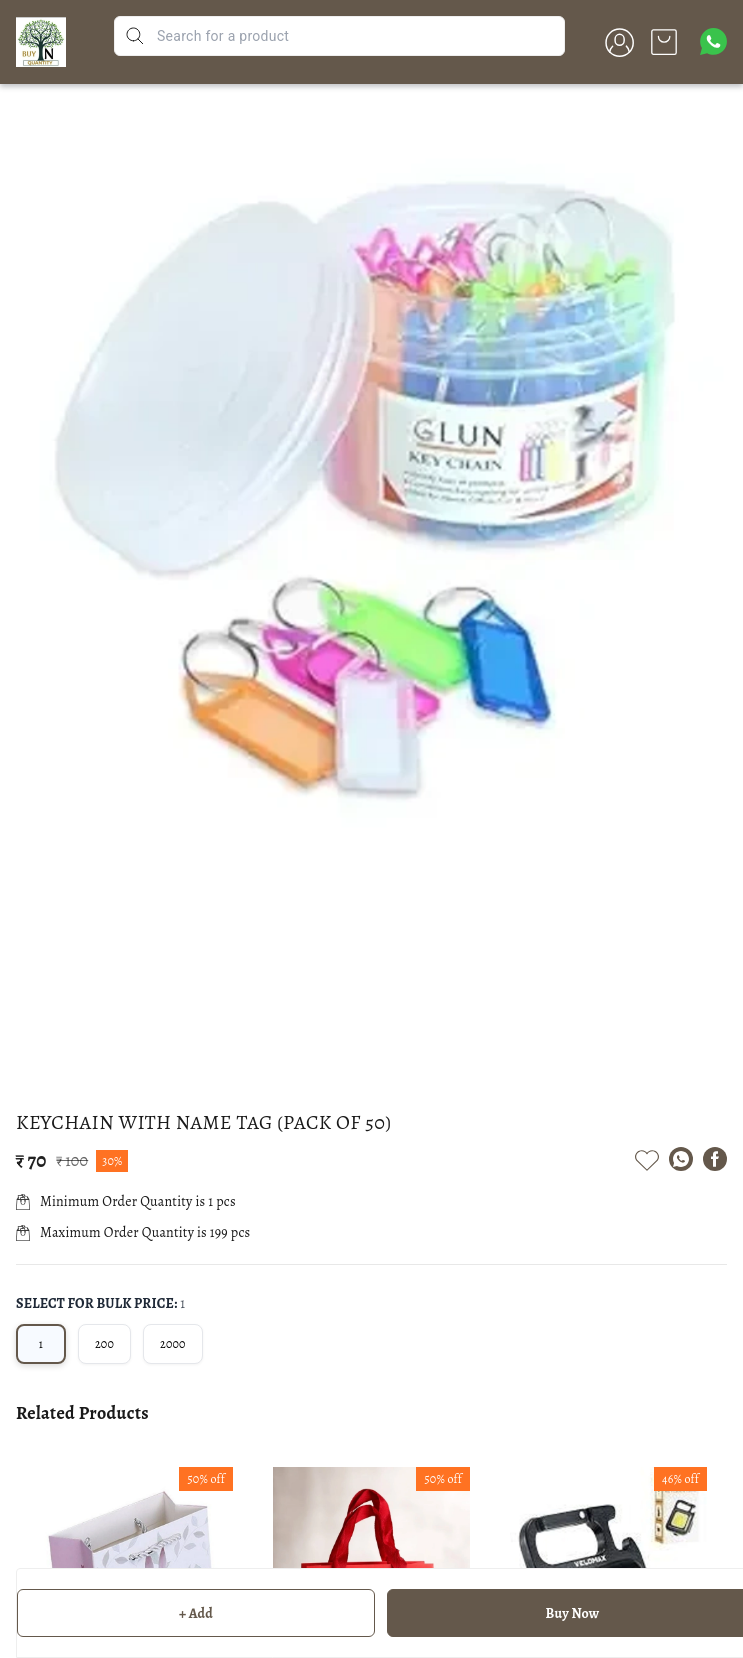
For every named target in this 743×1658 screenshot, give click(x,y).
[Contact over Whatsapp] (713, 41)
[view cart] (664, 42)
